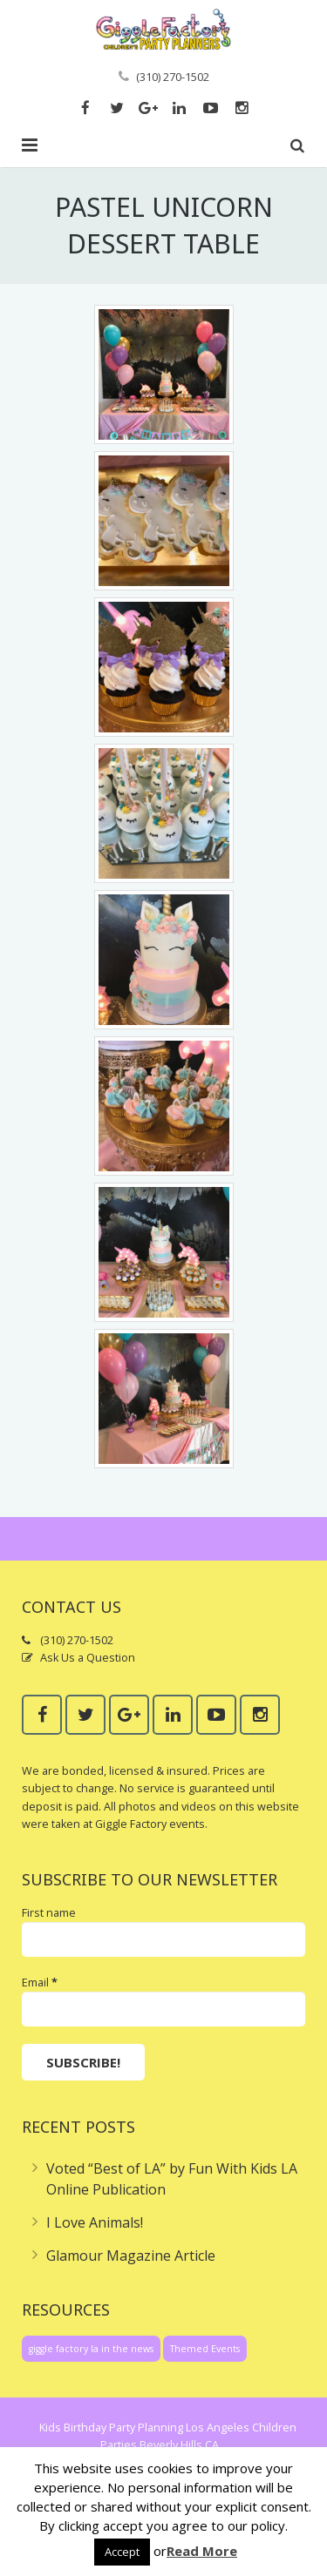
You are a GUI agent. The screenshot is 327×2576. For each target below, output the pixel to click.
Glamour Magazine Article (130, 2255)
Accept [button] (122, 2551)
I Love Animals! (94, 2222)
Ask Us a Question (87, 1657)
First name (49, 1912)
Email (40, 1982)
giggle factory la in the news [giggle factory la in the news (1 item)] (91, 2349)
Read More (202, 2550)
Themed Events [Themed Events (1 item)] (205, 2349)
